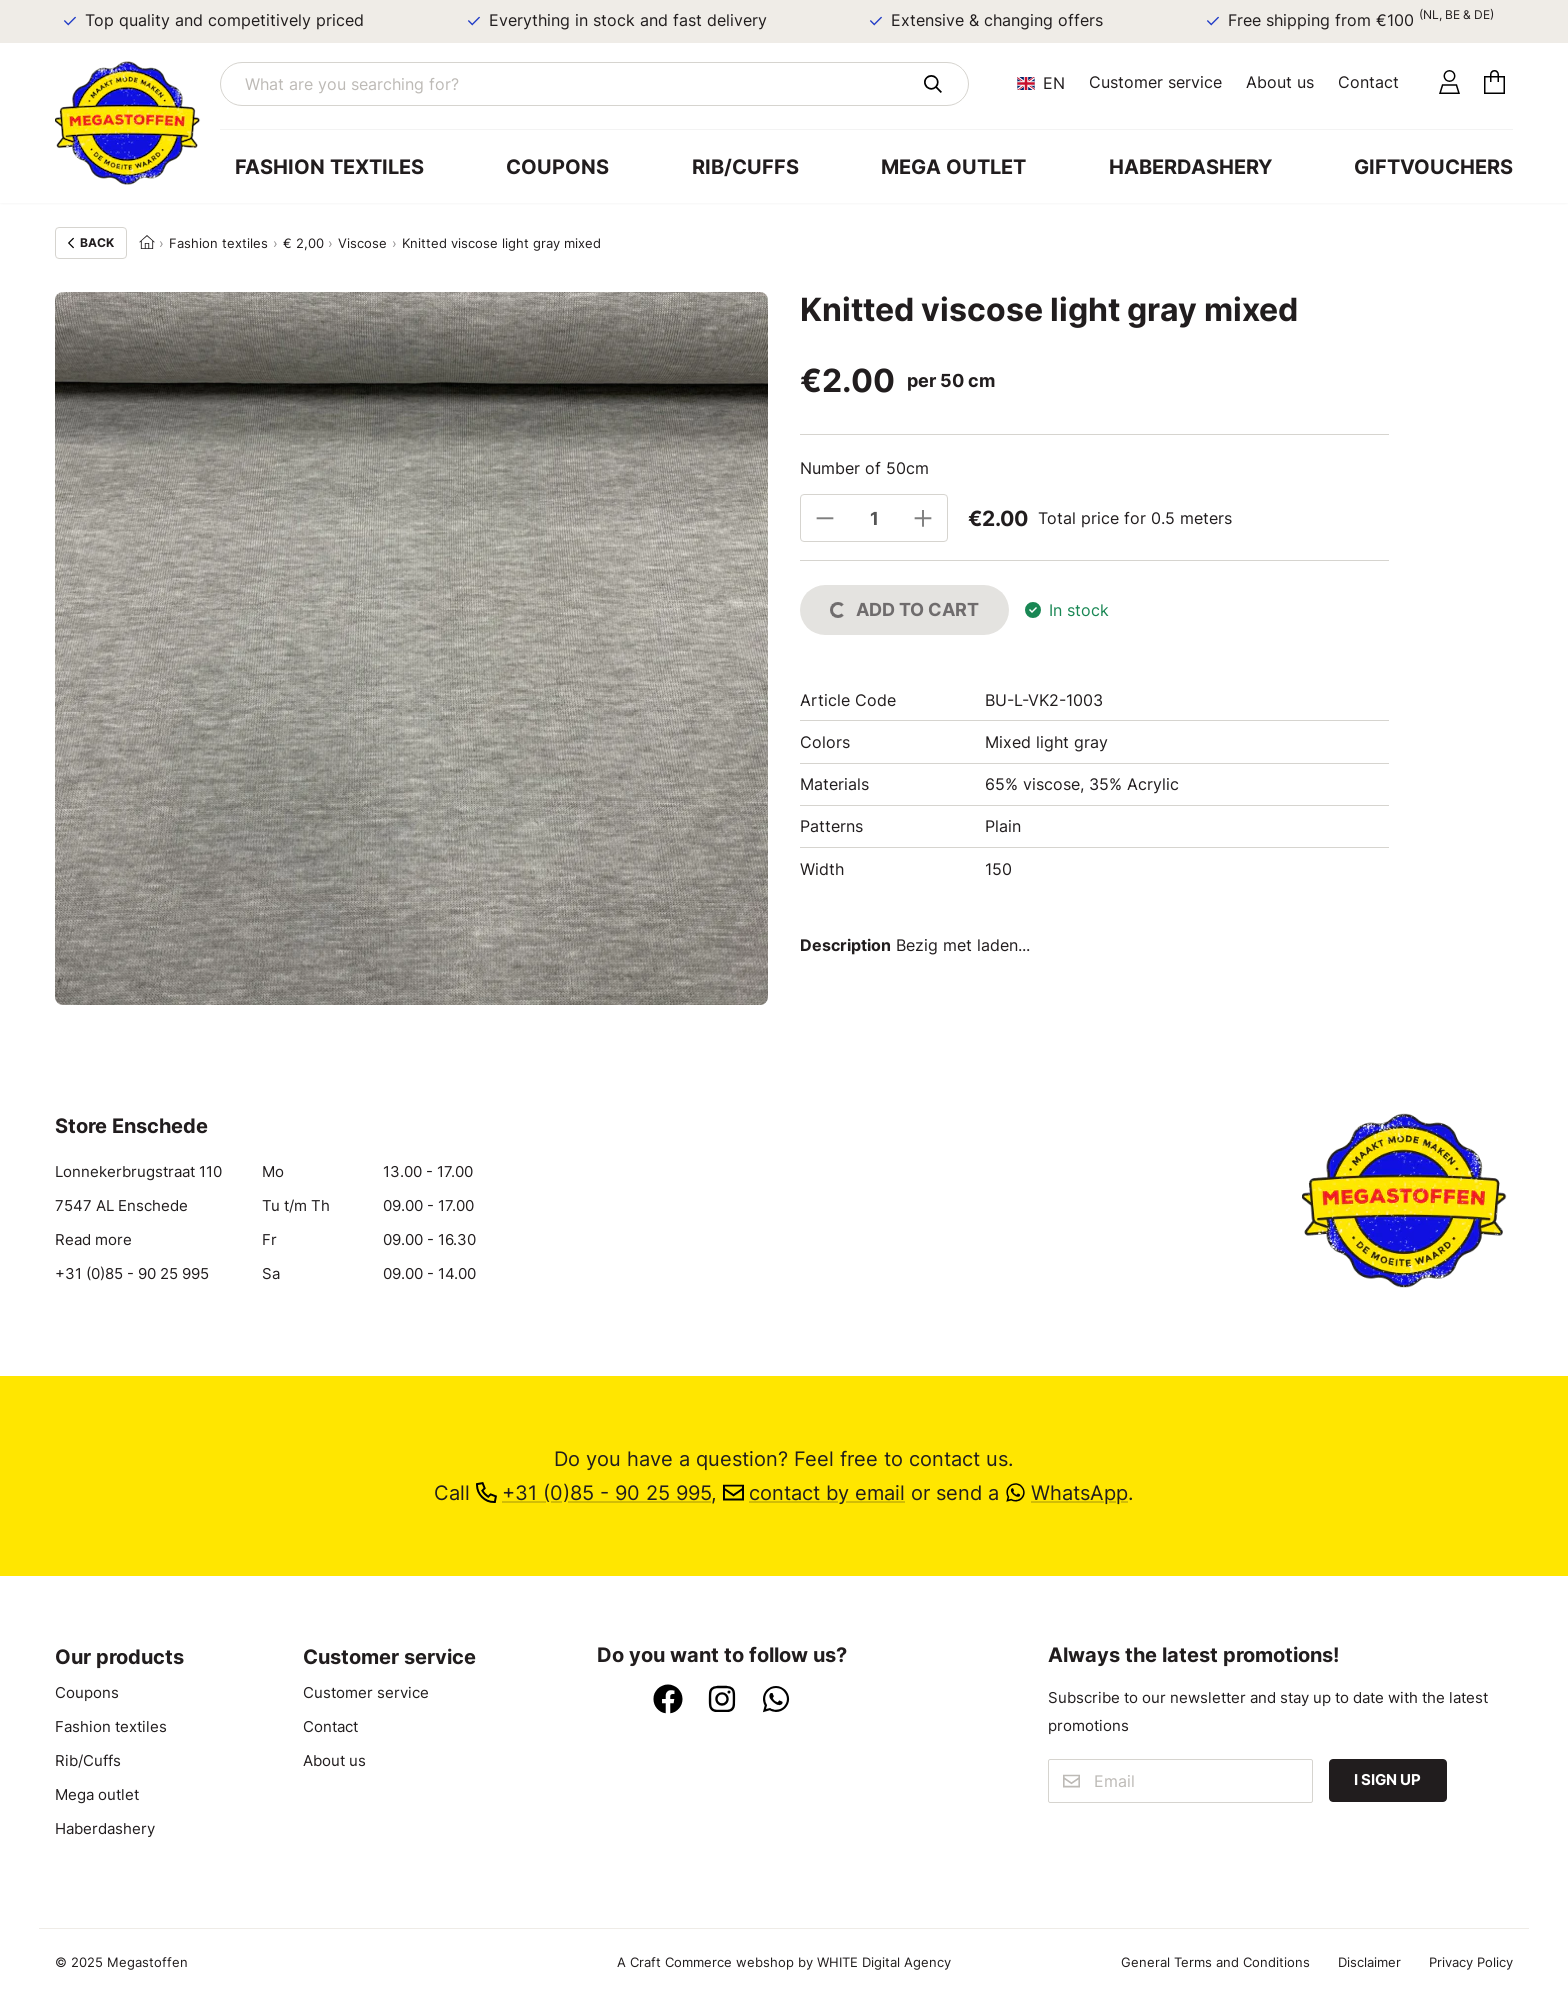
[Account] (1449, 83)
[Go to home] (137, 123)
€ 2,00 (303, 243)
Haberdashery (1190, 166)
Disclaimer (1369, 1962)
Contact (1368, 82)
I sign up (1387, 1780)
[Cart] (1494, 83)
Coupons (557, 166)
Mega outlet (953, 166)
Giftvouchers (1433, 166)
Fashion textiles (329, 166)
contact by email (814, 1492)
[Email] (1180, 1781)
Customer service (1155, 82)
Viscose (362, 243)
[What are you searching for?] (594, 84)
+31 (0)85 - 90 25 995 (132, 1274)
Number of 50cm (864, 468)
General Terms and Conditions (1215, 1962)
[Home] (147, 243)
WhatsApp (1066, 1492)
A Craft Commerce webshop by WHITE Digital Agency (784, 1962)
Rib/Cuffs (745, 166)
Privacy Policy (1471, 1962)
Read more (93, 1240)
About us (1280, 82)
